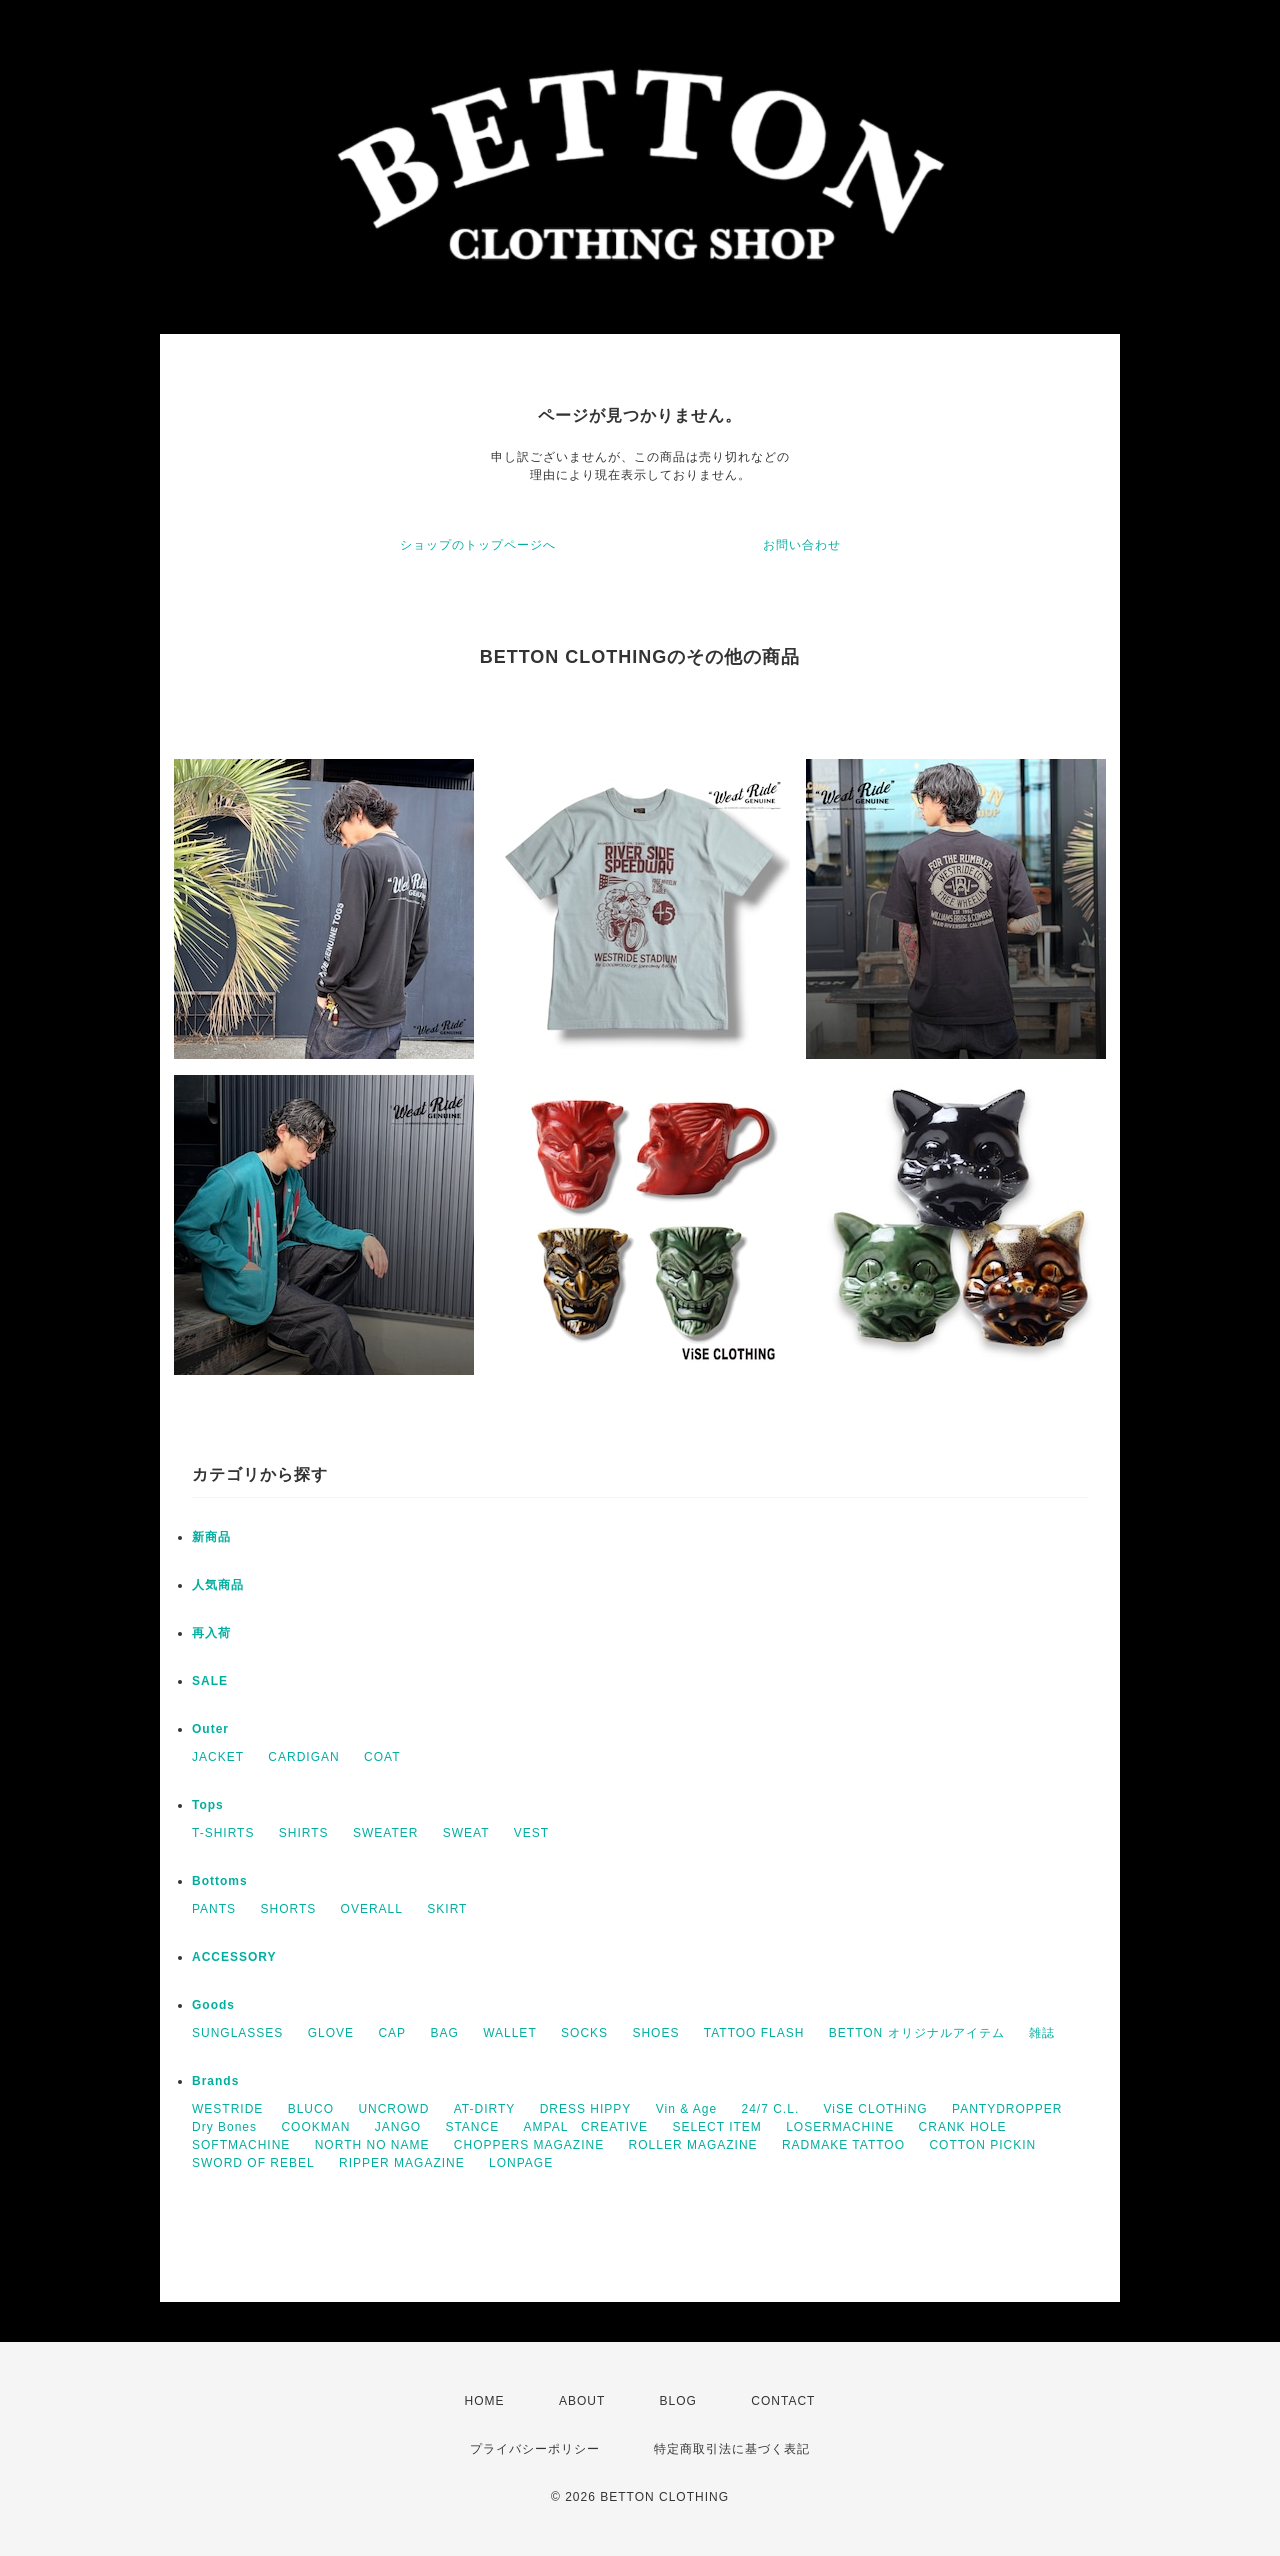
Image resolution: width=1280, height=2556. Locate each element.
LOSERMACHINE (840, 2127)
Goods (213, 2005)
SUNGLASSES (237, 2033)
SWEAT (466, 1833)
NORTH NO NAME (372, 2145)
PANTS (214, 1909)
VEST (531, 1833)
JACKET (218, 1757)
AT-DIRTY (485, 2109)
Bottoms (220, 1881)
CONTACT (783, 2401)
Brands (215, 2081)
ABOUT (582, 2401)
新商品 (211, 1537)
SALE (210, 1681)
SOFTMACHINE (241, 2145)
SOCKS (584, 2033)
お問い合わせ (802, 545)
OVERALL (372, 1909)
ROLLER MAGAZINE (693, 2145)
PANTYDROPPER (1007, 2109)
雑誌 (1042, 2033)
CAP (392, 2033)
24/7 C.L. (771, 2109)
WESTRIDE (227, 2109)
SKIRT (447, 1909)
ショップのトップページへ (478, 545)
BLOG (678, 2401)
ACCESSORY (234, 1957)
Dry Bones (224, 2127)
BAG (444, 2033)
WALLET (510, 2033)
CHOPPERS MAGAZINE (529, 2145)
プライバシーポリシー (535, 2449)
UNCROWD (393, 2109)
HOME (485, 2401)
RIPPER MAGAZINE (402, 2163)
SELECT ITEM (716, 2127)
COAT (382, 1757)
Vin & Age (687, 2109)
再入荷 (211, 1633)
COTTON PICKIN (982, 2145)
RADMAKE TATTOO (843, 2145)
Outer (210, 1729)
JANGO (398, 2127)
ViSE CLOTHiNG (876, 2109)
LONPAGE (521, 2163)
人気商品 (218, 1585)
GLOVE (331, 2033)
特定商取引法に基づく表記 (732, 2449)
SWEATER (385, 1833)
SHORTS (288, 1909)
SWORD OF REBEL (253, 2163)
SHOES (655, 2033)
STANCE (472, 2127)
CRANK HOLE (963, 2127)
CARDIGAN (303, 1757)
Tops (208, 1805)
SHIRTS (304, 1833)
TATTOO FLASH (754, 2033)
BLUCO (311, 2109)
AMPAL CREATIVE (586, 2127)
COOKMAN (315, 2127)
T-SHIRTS (223, 1833)
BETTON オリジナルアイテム (917, 2033)
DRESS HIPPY (586, 2109)
